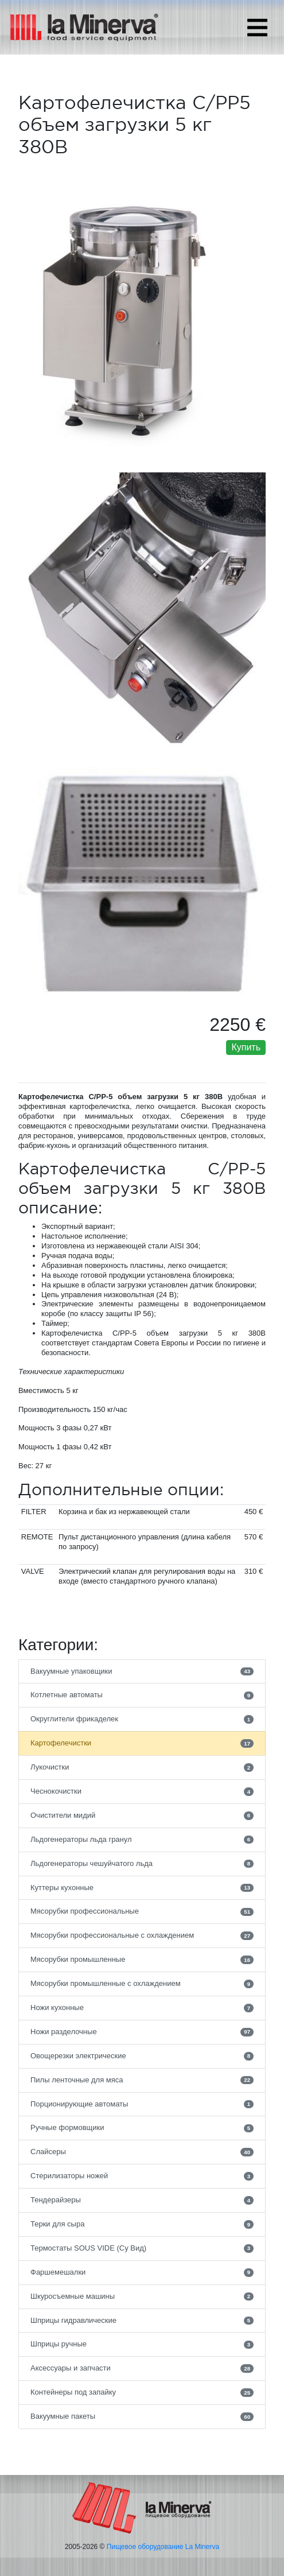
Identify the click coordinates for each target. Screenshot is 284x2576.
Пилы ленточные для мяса (142, 2080)
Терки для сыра (142, 2224)
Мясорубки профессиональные (142, 1911)
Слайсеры (142, 2151)
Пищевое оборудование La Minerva (163, 2547)
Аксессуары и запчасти (142, 2368)
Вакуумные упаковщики (142, 1671)
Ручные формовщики (142, 2127)
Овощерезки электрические (142, 2056)
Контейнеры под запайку (142, 2392)
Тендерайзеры (142, 2200)
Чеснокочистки (142, 1791)
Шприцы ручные (142, 2344)
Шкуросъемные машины (142, 2296)
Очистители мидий (142, 1815)
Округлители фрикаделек (142, 1719)
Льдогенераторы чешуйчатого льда (142, 1863)
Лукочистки (142, 1767)
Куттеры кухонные (142, 1887)
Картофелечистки (142, 1743)
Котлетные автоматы (142, 1695)
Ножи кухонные (142, 2007)
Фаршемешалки (142, 2272)
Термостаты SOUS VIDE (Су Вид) (142, 2248)
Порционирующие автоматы (142, 2104)
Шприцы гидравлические (142, 2320)
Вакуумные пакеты (142, 2416)
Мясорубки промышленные (142, 1959)
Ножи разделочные (142, 2031)
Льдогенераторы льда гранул (142, 1839)
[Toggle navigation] (257, 27)
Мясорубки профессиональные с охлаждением (142, 1935)
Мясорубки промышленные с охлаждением (142, 1983)
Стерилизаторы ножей (142, 2176)
